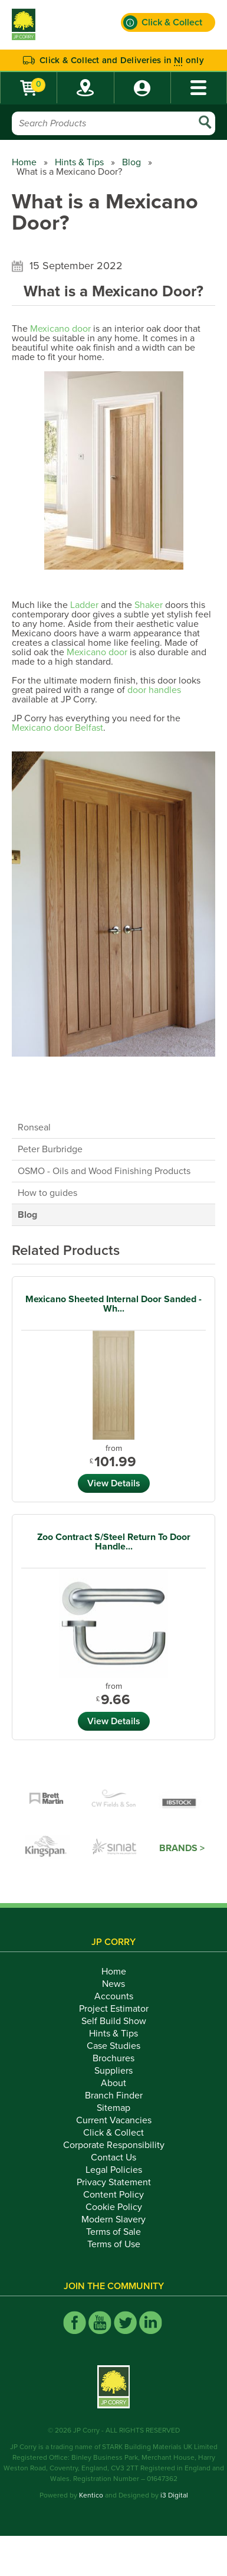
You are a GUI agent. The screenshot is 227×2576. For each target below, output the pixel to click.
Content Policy (113, 2195)
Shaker (148, 605)
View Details (113, 1483)
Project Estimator (114, 2009)
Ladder (84, 605)
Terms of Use (113, 2244)
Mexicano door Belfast (57, 728)
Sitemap (113, 2108)
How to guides (47, 1193)
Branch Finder (114, 2095)
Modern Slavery (113, 2219)
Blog (131, 162)
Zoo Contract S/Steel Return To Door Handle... (113, 1541)
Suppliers (113, 2071)
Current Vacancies (114, 2120)
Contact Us (113, 2157)
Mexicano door (60, 329)
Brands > (182, 1848)
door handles (154, 690)
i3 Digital (174, 2495)
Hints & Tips (79, 162)
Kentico (91, 2495)
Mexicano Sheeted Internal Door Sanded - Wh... (113, 1304)
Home (24, 162)
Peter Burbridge (50, 1149)
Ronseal (34, 1127)
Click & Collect (113, 2133)
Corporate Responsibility (114, 2145)
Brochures (113, 2058)
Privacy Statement (114, 2182)
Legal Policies (113, 2170)
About (113, 2083)
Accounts (113, 1996)
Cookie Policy (113, 2207)
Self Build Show (113, 2021)
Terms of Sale (113, 2232)
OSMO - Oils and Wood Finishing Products (104, 1171)
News (113, 1984)
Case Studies (113, 2046)
